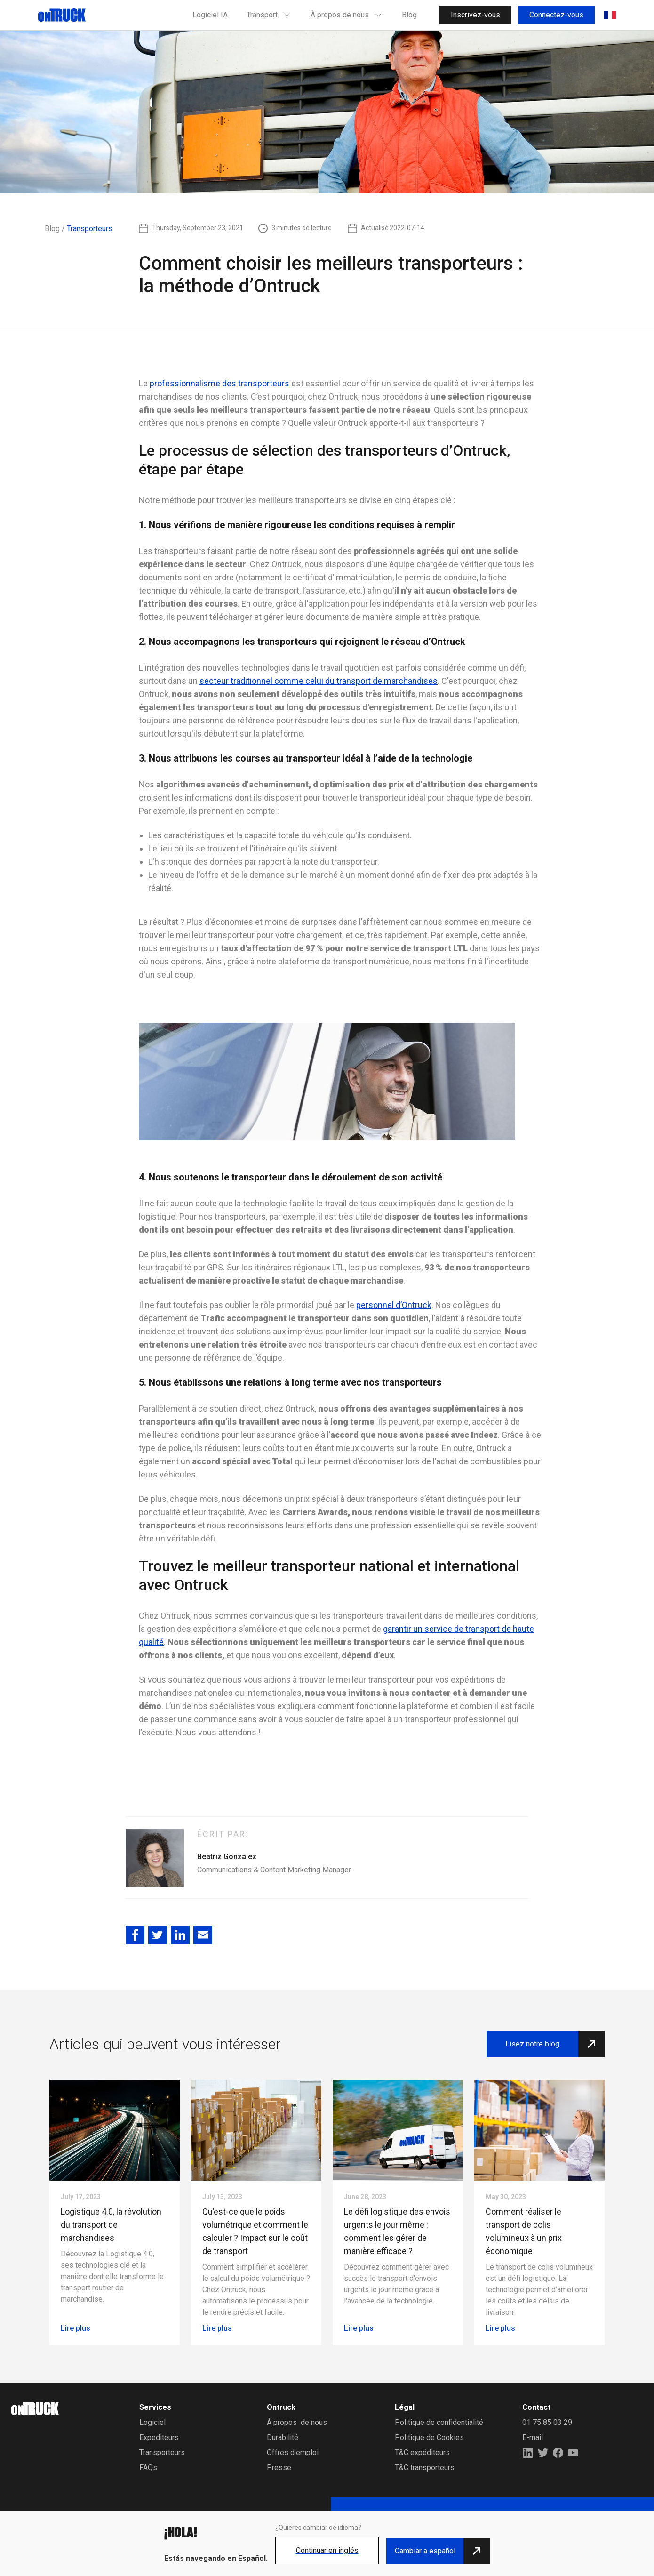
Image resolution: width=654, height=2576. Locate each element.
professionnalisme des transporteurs (219, 383)
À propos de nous (297, 2422)
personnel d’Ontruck (393, 1305)
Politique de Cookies (429, 2437)
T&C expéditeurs (422, 2452)
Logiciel (152, 2422)
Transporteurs (162, 2452)
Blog (409, 14)
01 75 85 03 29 (547, 2422)
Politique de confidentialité (439, 2422)
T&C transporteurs (425, 2467)
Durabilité (282, 2437)
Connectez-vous (556, 14)
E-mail (532, 2437)
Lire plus (75, 2328)
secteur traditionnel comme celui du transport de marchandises (318, 681)
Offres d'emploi (293, 2452)
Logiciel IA (210, 14)
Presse (279, 2467)
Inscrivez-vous (475, 14)
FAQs (148, 2467)
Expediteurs (159, 2437)
